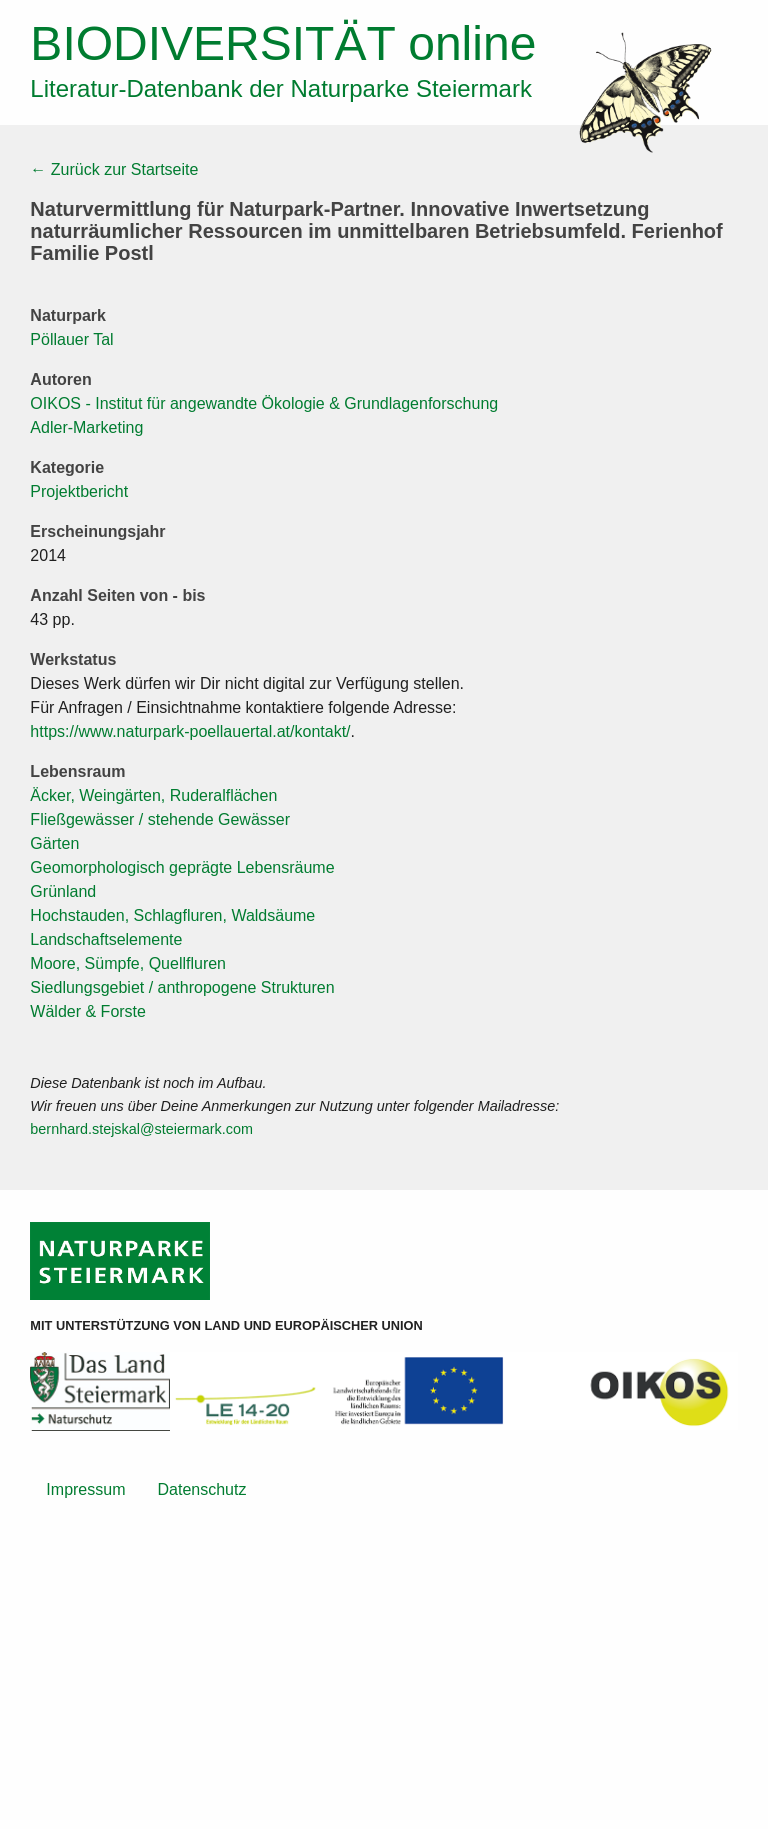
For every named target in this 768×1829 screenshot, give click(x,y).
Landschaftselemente (106, 939)
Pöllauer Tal (71, 339)
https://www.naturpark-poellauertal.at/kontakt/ (190, 731)
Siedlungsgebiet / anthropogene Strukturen (182, 987)
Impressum (85, 1489)
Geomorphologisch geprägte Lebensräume (182, 867)
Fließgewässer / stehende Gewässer (160, 819)
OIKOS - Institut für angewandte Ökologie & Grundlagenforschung (264, 403)
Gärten (54, 843)
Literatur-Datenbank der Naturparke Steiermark (281, 88)
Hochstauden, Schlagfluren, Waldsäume (172, 915)
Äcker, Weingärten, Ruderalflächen (153, 795)
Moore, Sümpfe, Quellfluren (128, 963)
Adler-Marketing (86, 427)
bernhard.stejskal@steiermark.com (141, 1129)
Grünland (63, 891)
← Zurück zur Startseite (114, 169)
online (283, 43)
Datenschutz (201, 1489)
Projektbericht (79, 491)
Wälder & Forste (88, 1011)
